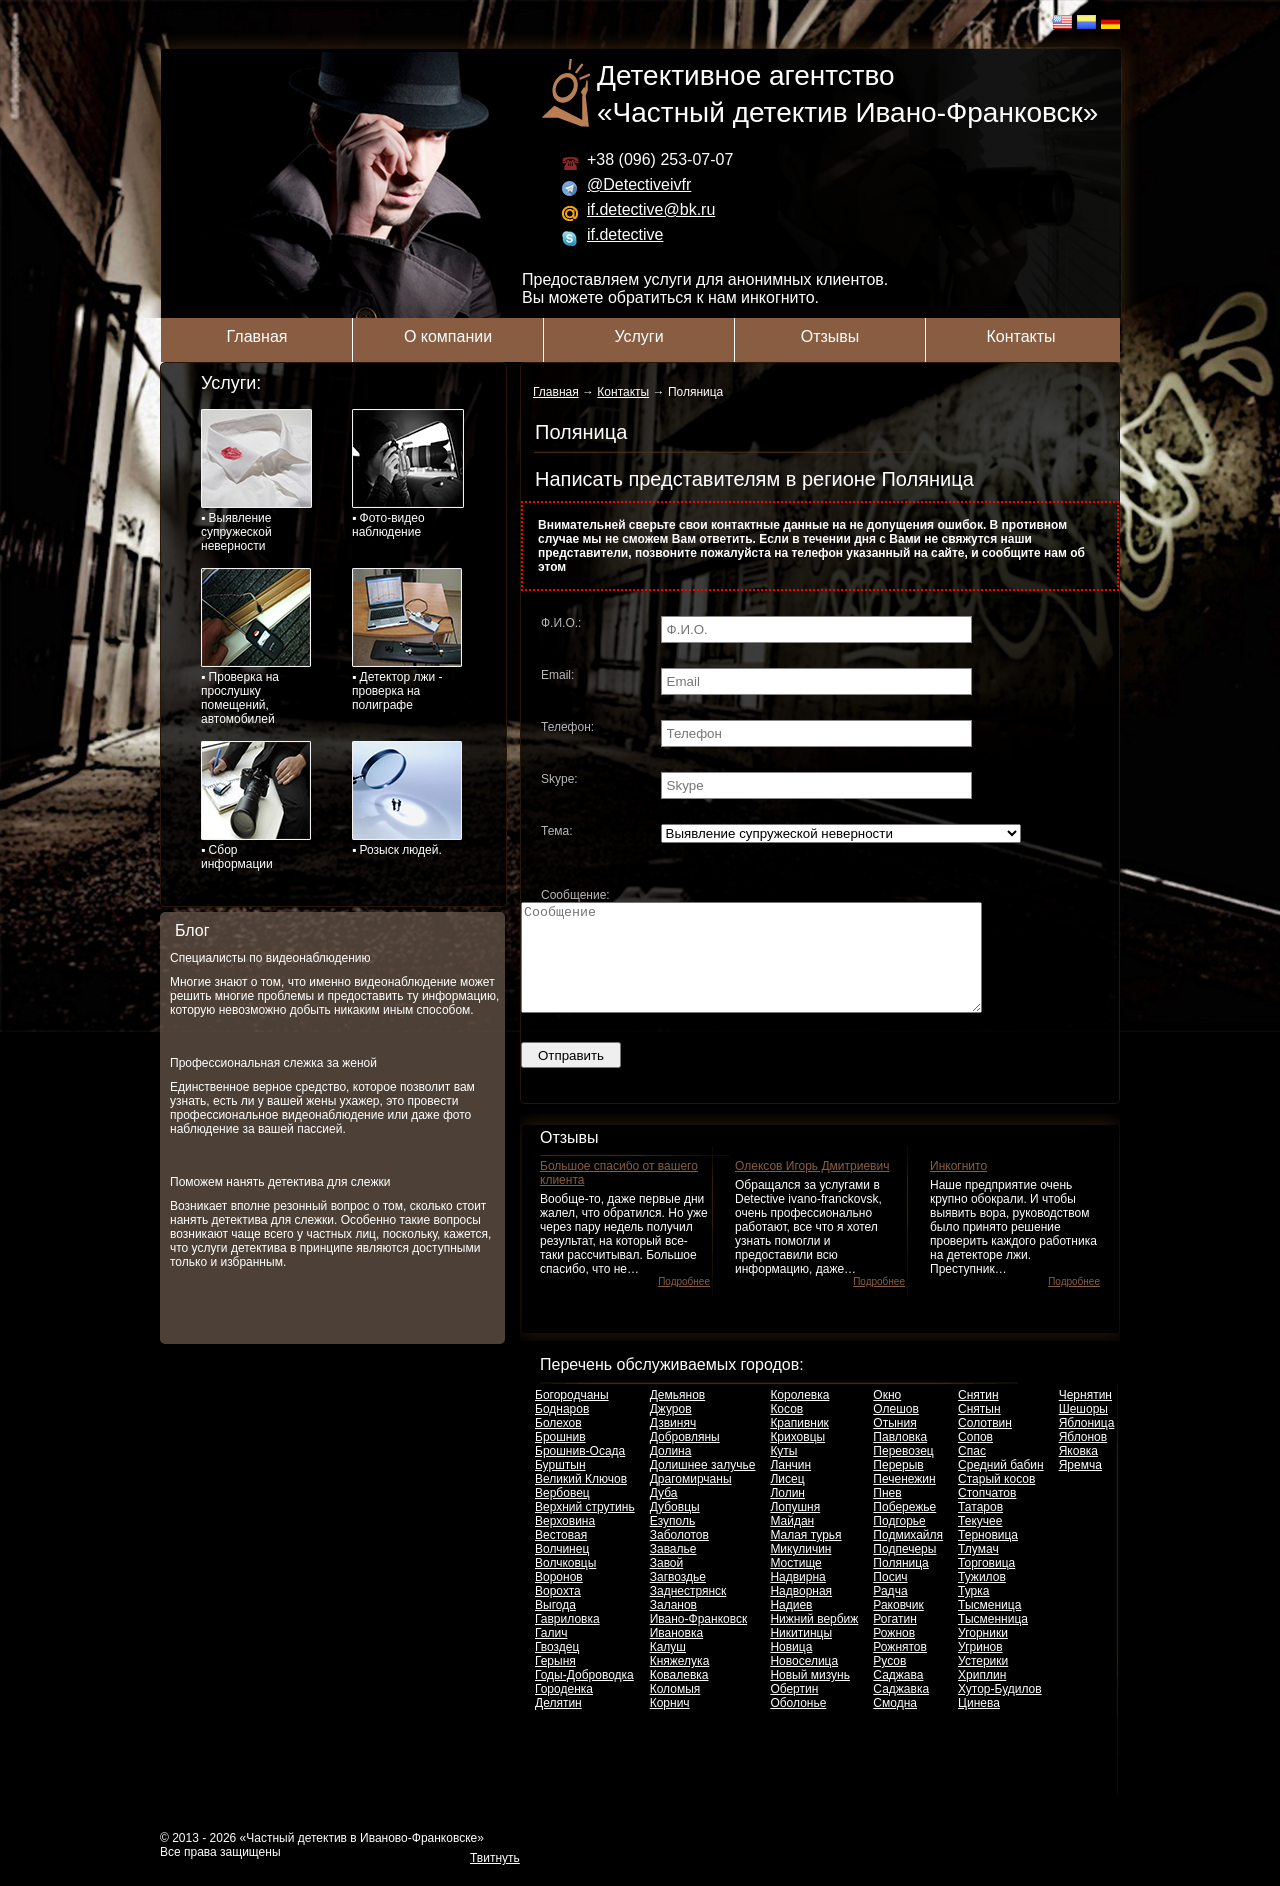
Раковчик (898, 1626)
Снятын (979, 1430)
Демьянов (677, 1416)
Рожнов (894, 1654)
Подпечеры (904, 1570)
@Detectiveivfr (639, 184)
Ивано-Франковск (698, 1640)
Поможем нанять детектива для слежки (280, 1182)
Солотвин (985, 1444)
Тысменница (993, 1640)
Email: (557, 675)
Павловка (900, 1458)
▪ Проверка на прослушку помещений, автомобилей (256, 647)
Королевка (799, 1416)
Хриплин (982, 1696)
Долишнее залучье (703, 1486)
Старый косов (996, 1500)
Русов (889, 1682)
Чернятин (1085, 1416)
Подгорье (899, 1542)
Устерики (983, 1682)
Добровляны (685, 1458)
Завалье (673, 1570)
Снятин (978, 1416)
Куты (783, 1472)
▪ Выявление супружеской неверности (256, 481)
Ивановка (676, 1654)
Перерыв (898, 1486)
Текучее (980, 1542)
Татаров (980, 1528)
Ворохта (558, 1612)
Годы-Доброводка (584, 1696)
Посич (890, 1598)
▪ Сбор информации (256, 806)
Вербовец (562, 1514)
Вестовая (561, 1556)
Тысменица (989, 1626)
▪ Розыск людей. (407, 799)
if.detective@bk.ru (651, 209)
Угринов (980, 1668)
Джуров (671, 1430)
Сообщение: (575, 895)
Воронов (559, 1598)
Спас (972, 1472)
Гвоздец (557, 1668)
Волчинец (562, 1570)
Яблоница (1087, 1444)
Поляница (900, 1584)
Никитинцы (801, 1654)
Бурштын (560, 1486)
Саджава (898, 1696)
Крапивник (799, 1444)
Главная (257, 336)
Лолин (787, 1514)
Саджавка (901, 1710)
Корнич (670, 1724)
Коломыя (675, 1710)
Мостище (795, 1584)
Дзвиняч (673, 1444)
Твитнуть (495, 1879)
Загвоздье (678, 1598)
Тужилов (982, 1598)
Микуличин (800, 1570)
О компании (448, 336)
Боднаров (562, 1430)
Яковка (1078, 1472)
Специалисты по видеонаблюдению (270, 958)
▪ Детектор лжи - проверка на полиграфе (407, 640)
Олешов (896, 1430)
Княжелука (680, 1682)
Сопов (975, 1458)
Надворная (801, 1612)
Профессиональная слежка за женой (273, 1063)
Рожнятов (900, 1668)
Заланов (673, 1626)
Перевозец (903, 1472)
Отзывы (830, 336)
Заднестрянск (688, 1612)
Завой (667, 1584)
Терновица (988, 1556)
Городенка (564, 1710)
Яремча (1080, 1486)
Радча (890, 1612)
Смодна (895, 1724)
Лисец (787, 1500)
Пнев (887, 1514)
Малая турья (805, 1556)
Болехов (558, 1444)
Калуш (668, 1668)
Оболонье (798, 1724)
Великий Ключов (581, 1500)
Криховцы (797, 1458)
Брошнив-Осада (580, 1472)
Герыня (555, 1682)
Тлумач (978, 1570)
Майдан (792, 1542)
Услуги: (231, 383)
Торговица (986, 1584)
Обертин (794, 1710)
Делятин (558, 1724)
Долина (671, 1472)
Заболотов (679, 1556)
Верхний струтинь (585, 1528)
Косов (786, 1430)
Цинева (979, 1724)
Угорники (983, 1654)
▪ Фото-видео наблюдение (407, 474)
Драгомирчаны (691, 1500)
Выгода (555, 1626)
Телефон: (567, 727)
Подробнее (684, 1302)
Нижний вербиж (814, 1640)
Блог (192, 930)
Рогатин (895, 1640)
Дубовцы (675, 1528)
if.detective (625, 234)
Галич (551, 1654)
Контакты (1020, 336)
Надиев (791, 1626)
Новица (791, 1668)
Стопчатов (987, 1514)
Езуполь (673, 1542)
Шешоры (1083, 1430)
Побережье (904, 1528)
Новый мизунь (810, 1696)
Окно (887, 1416)
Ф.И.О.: (561, 623)
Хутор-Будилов (1000, 1710)
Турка (973, 1612)
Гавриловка (567, 1640)
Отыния (894, 1444)
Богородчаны (572, 1416)
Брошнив (560, 1458)
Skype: (559, 779)
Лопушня (795, 1528)
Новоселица (804, 1682)
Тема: (557, 831)
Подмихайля (908, 1556)
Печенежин (904, 1500)
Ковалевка (679, 1696)
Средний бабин (1001, 1486)
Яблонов (1083, 1458)
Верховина (565, 1542)
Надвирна (797, 1598)
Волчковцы (565, 1584)
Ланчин (790, 1486)
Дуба (664, 1514)
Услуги (638, 336)
